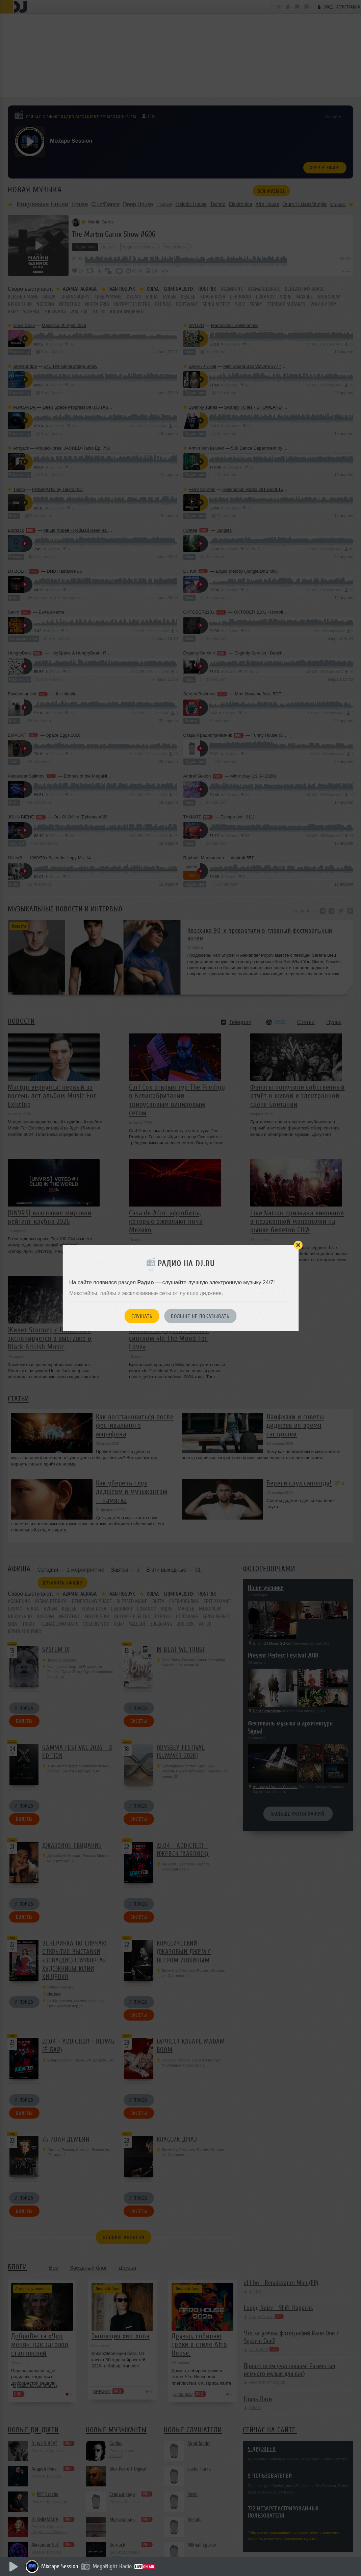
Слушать (142, 1316)
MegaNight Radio (112, 2566)
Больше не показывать (200, 1316)
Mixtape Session (59, 2566)
